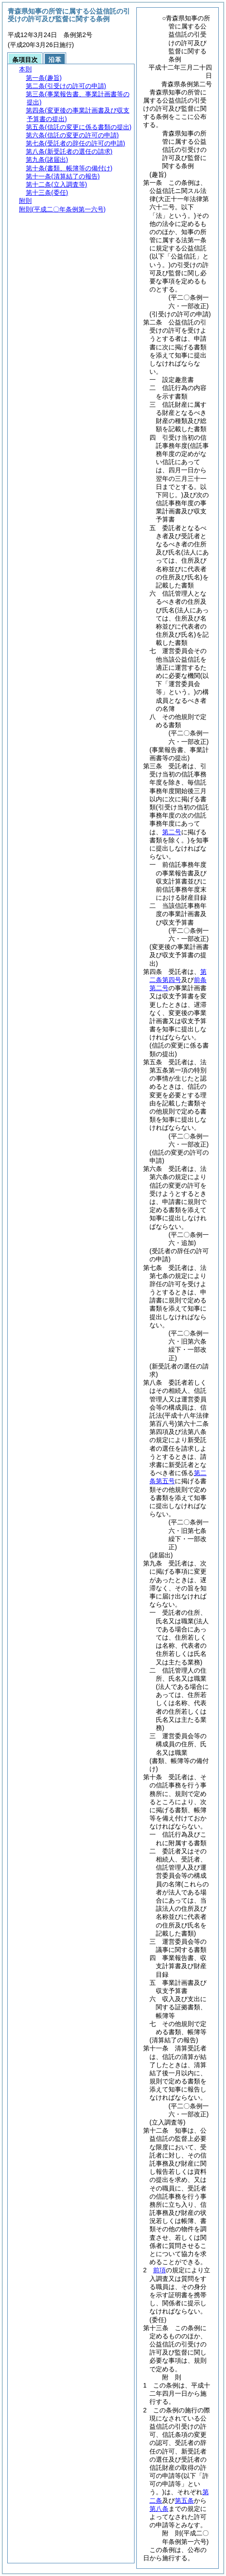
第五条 (184, 2500)
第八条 (158, 2508)
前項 (159, 2270)
